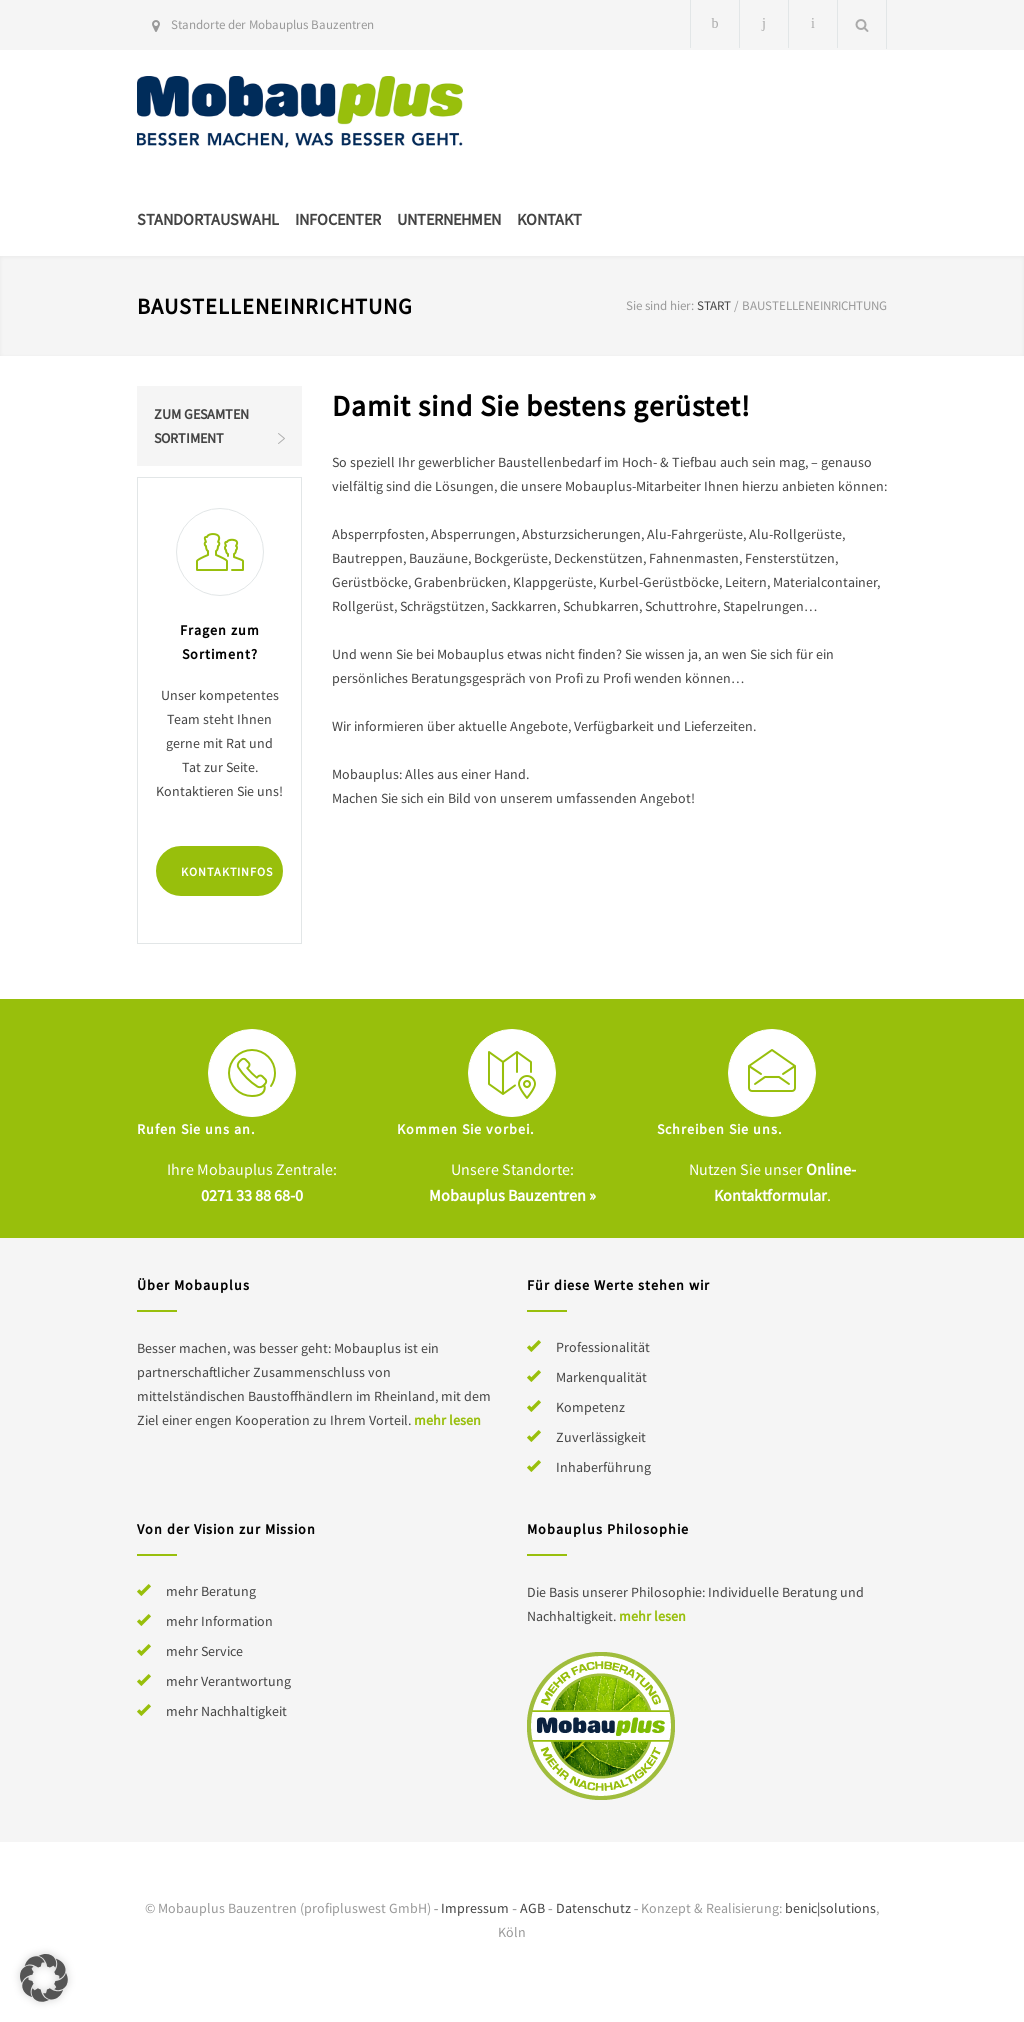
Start (714, 305)
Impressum (475, 1908)
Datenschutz (593, 1908)
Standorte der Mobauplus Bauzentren (272, 24)
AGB (532, 1908)
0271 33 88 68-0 (252, 1195)
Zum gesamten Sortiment (201, 426)
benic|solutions (830, 1908)
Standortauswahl (208, 219)
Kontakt (549, 219)
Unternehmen (449, 219)
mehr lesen (447, 1420)
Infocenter (338, 219)
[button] (44, 1978)
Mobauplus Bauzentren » (512, 1195)
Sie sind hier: (660, 305)
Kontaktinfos (227, 871)
